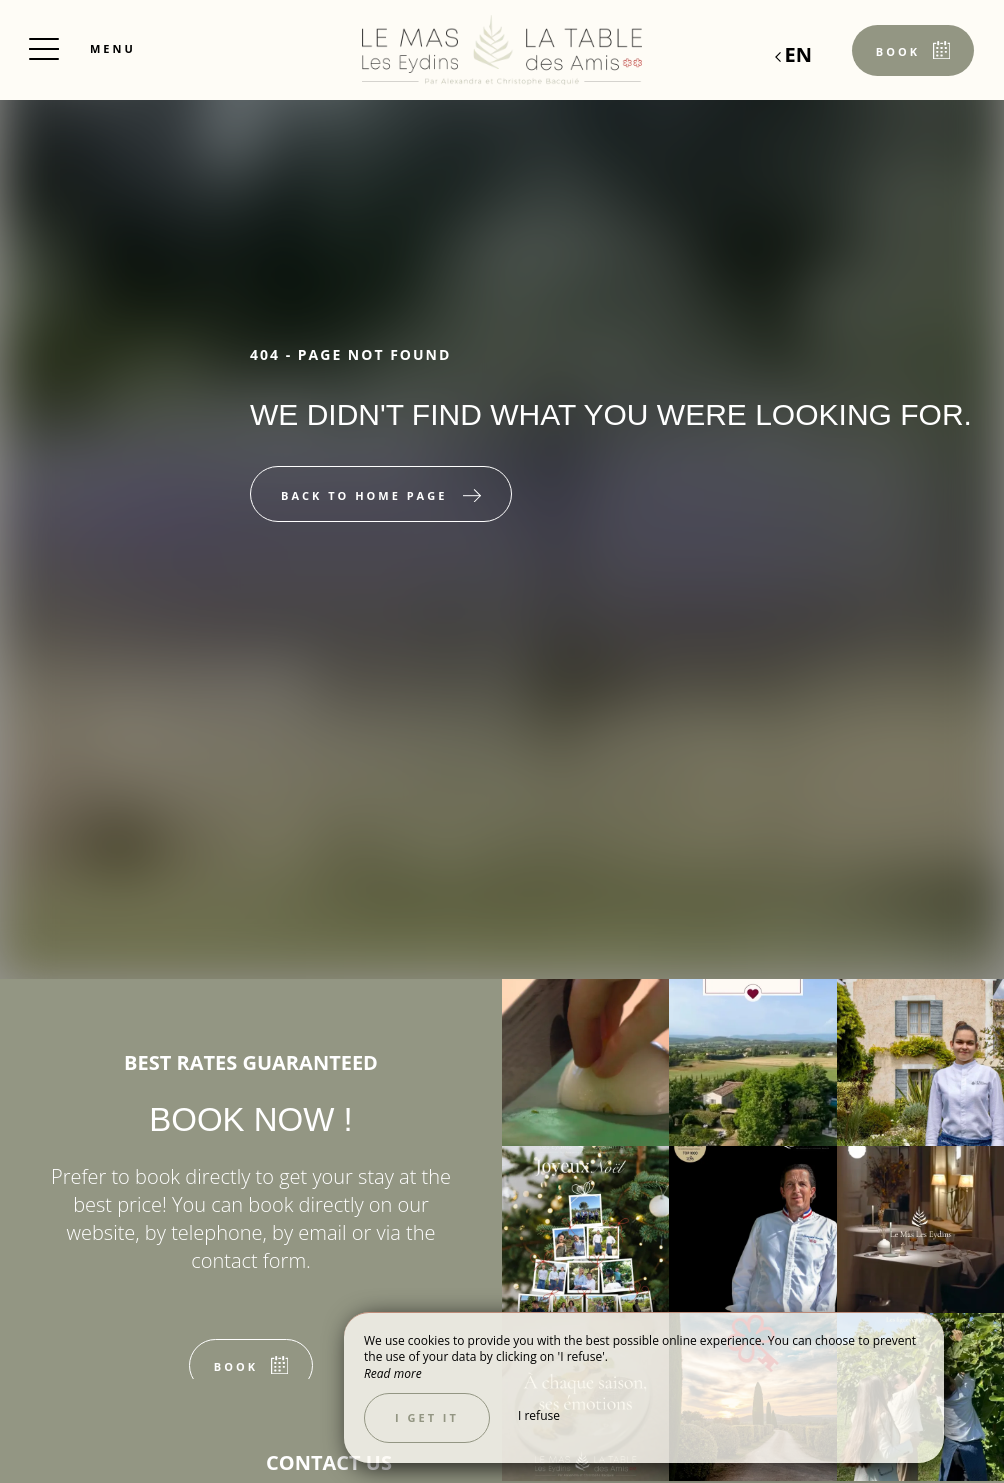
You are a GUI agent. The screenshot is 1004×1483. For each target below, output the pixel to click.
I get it (427, 1417)
